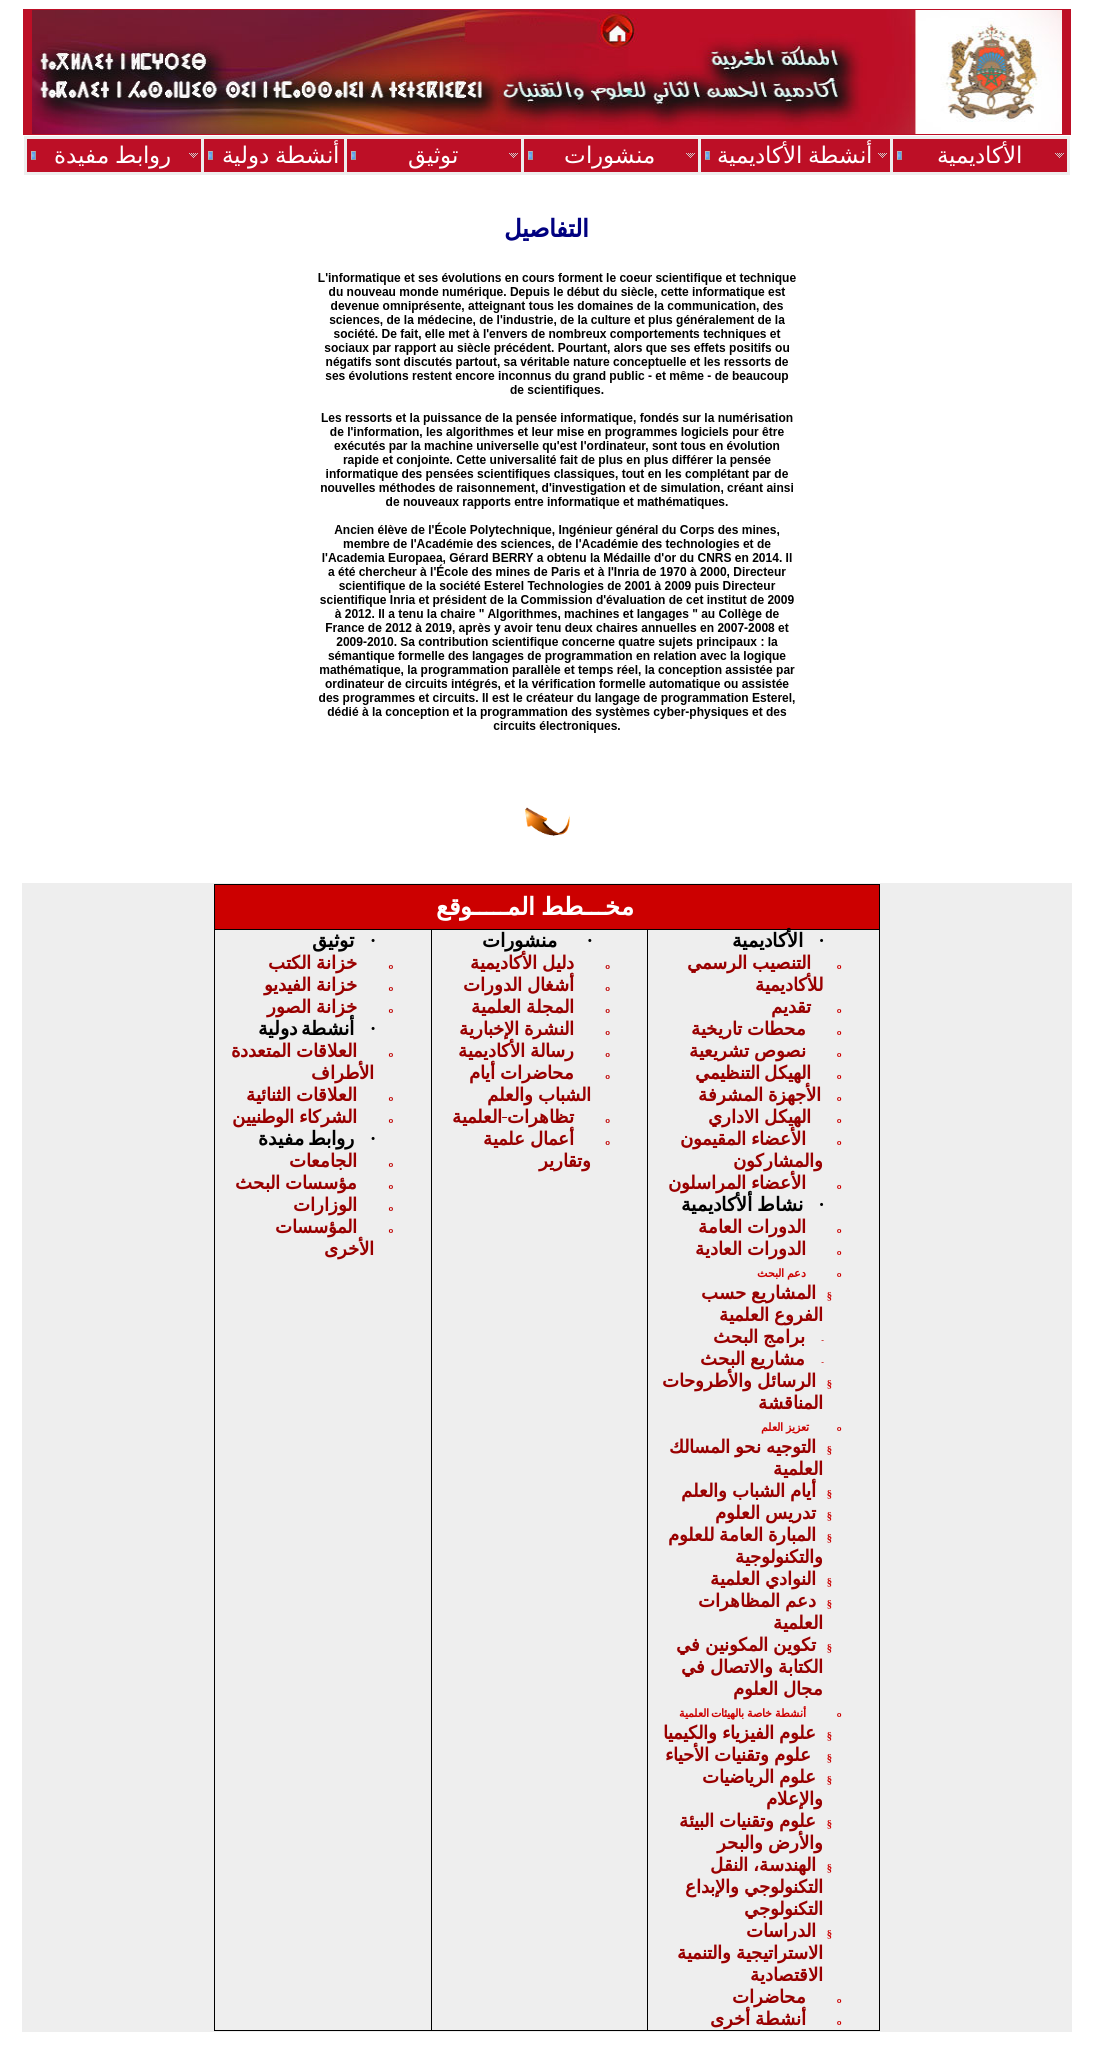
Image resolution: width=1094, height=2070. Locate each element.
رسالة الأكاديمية (516, 1051)
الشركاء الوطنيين (294, 1117)
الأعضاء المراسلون (737, 1183)
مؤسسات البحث (296, 1183)
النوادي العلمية (763, 1579)
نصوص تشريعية (747, 1051)
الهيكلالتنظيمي (753, 1073)
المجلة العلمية (522, 1007)
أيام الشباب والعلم (748, 1491)
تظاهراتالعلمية (513, 1117)
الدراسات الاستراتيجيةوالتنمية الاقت (750, 1953)
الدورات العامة (752, 1227)
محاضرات (769, 1997)
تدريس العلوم (765, 1513)
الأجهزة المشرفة (759, 1095)
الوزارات (325, 1205)
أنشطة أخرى (758, 2019)
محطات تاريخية (748, 1029)
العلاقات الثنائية (301, 1095)
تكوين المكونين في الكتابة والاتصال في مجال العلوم (749, 1667)
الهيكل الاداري (759, 1117)
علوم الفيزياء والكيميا (739, 1733)
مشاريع (752, 1359)
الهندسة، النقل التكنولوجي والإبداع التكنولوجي (754, 1887)
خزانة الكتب (312, 963)
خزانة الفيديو (310, 985)
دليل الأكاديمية (522, 963)
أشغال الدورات (518, 985)
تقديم (791, 1007)
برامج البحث (759, 1337)
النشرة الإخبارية (516, 1029)
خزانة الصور (312, 1007)
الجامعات (323, 1161)
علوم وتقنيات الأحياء (740, 1755)
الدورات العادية (750, 1249)
